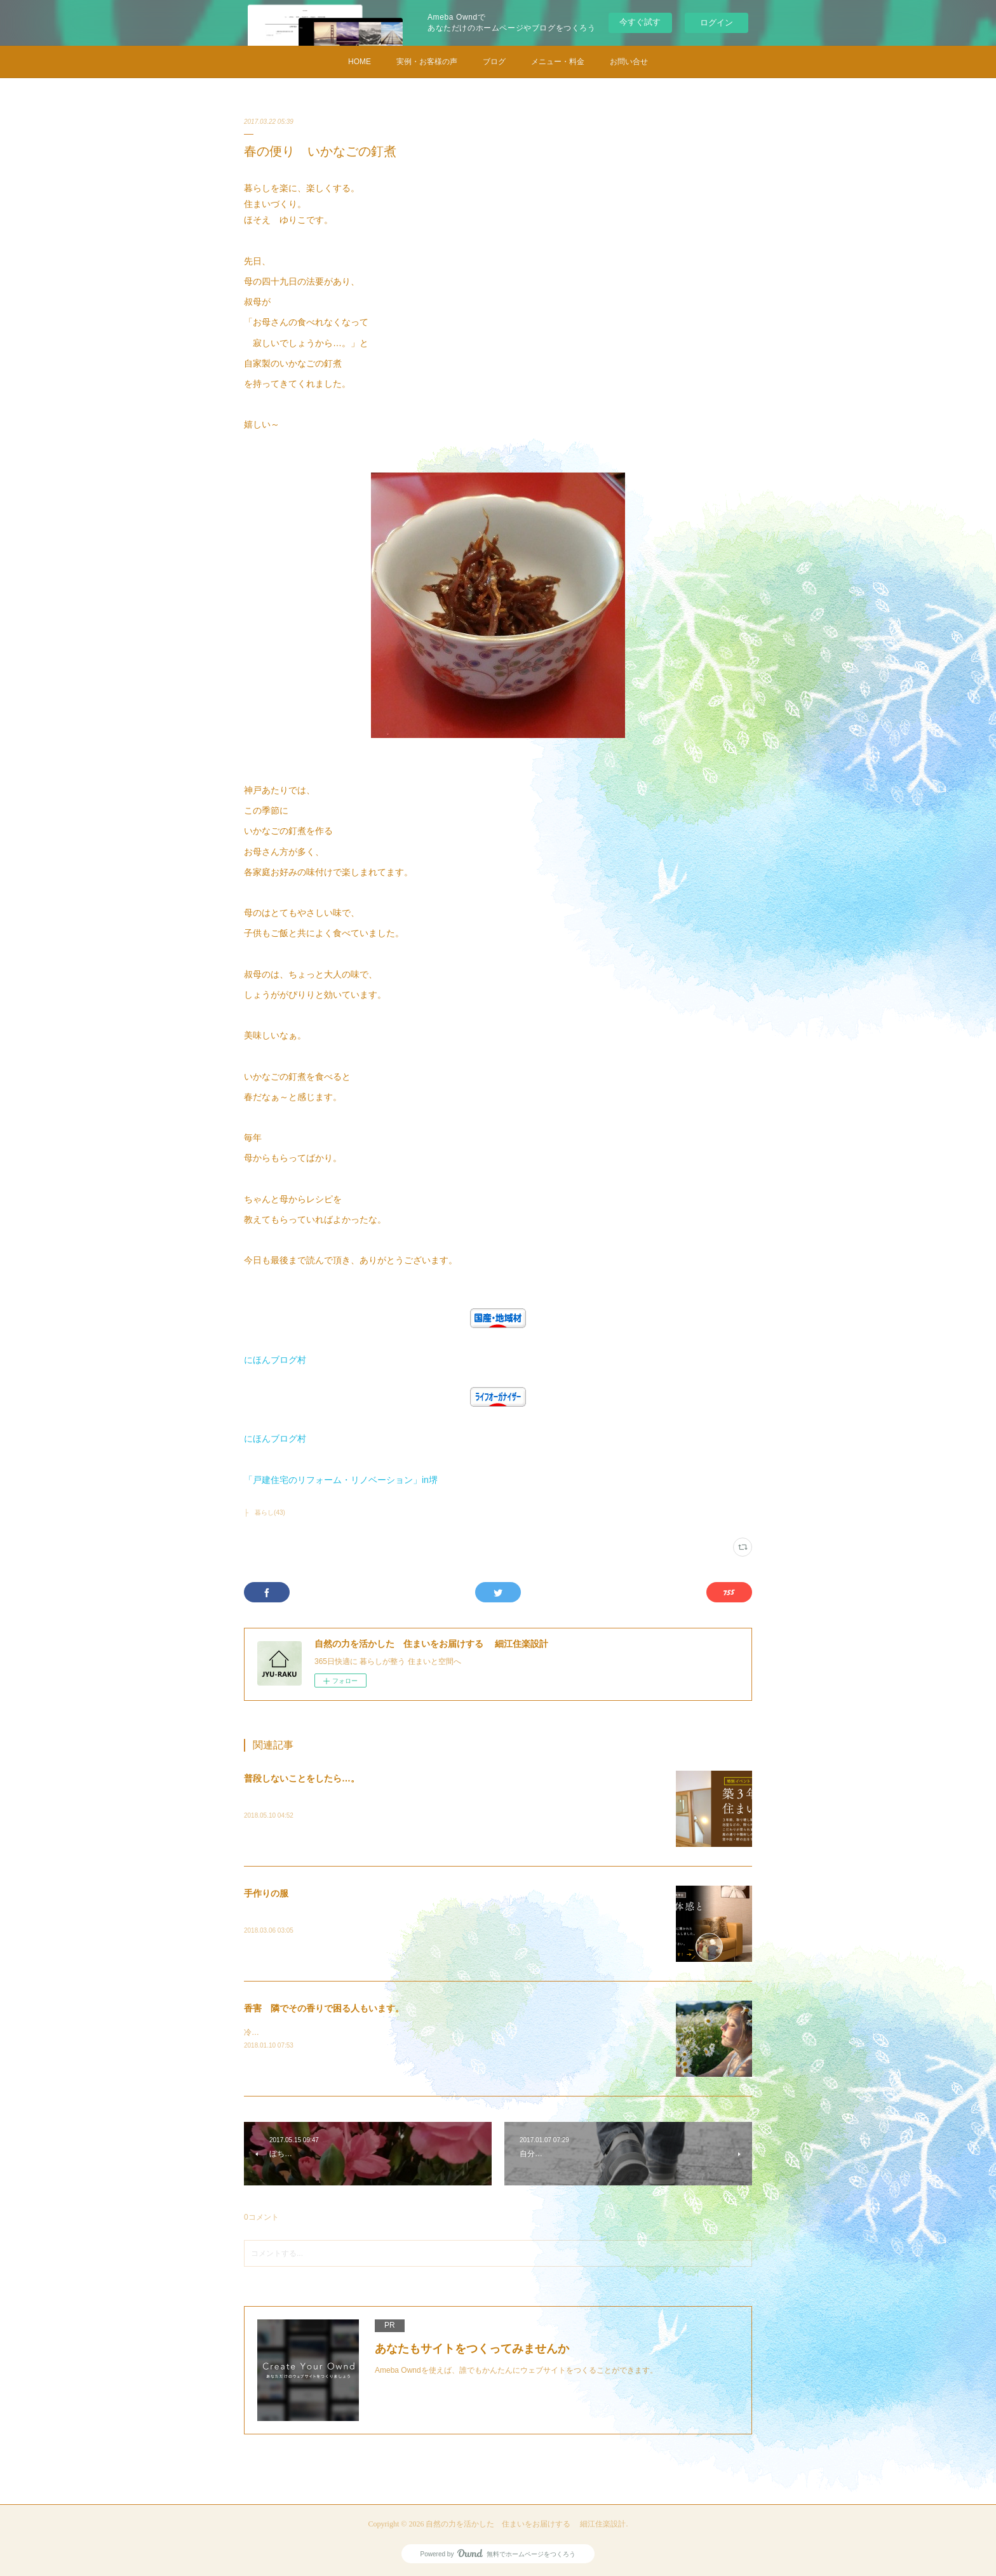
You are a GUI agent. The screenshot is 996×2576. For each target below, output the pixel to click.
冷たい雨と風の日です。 (287, 2032)
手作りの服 (266, 1893)
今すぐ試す (640, 22)
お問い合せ (629, 61)
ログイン (716, 22)
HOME (359, 61)
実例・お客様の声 (426, 61)
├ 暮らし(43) (264, 1512)
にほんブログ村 (275, 1360)
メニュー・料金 (557, 61)
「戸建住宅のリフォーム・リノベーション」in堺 (341, 1480)
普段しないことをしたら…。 (302, 1778)
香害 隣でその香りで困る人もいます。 (324, 2008)
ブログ (494, 61)
